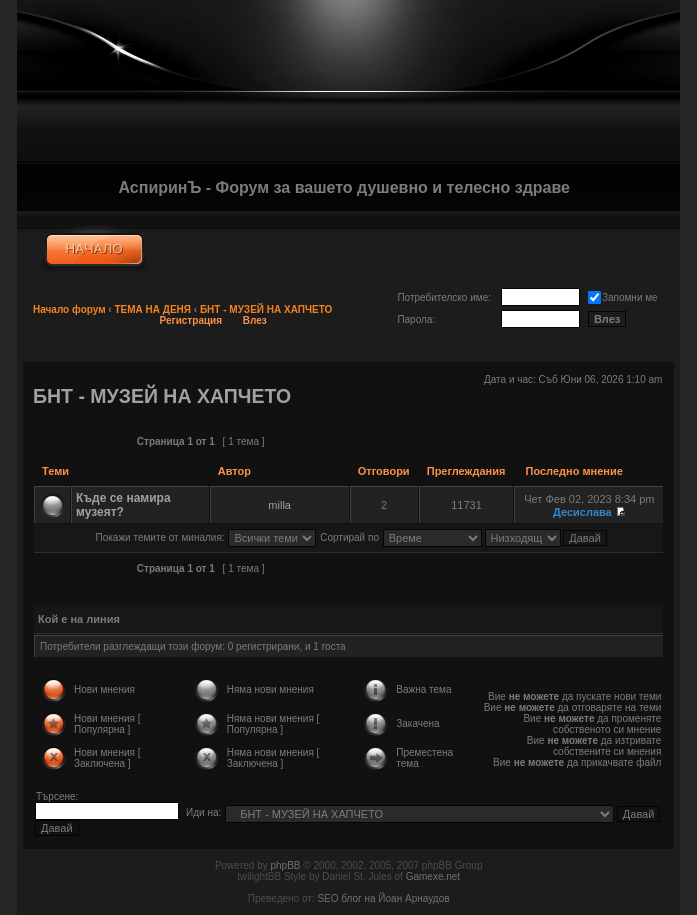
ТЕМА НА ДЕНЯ (152, 309)
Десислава (582, 512)
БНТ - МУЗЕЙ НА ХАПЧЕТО (266, 309)
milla (279, 505)
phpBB (285, 865)
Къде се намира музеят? (123, 505)
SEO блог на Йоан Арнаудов (383, 898)
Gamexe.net (433, 876)
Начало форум (69, 309)
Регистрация (191, 320)
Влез (255, 320)
